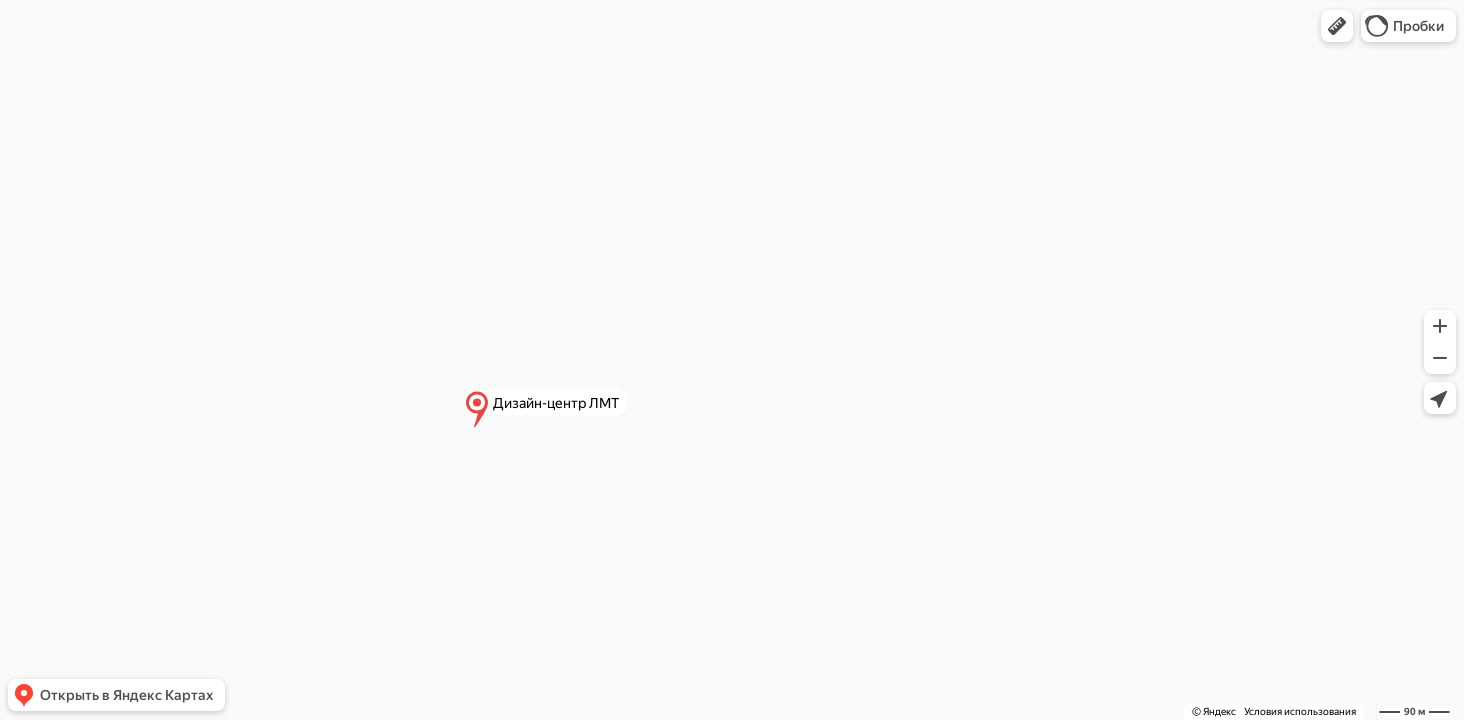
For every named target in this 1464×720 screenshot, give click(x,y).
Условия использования (1300, 711)
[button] (1337, 26)
